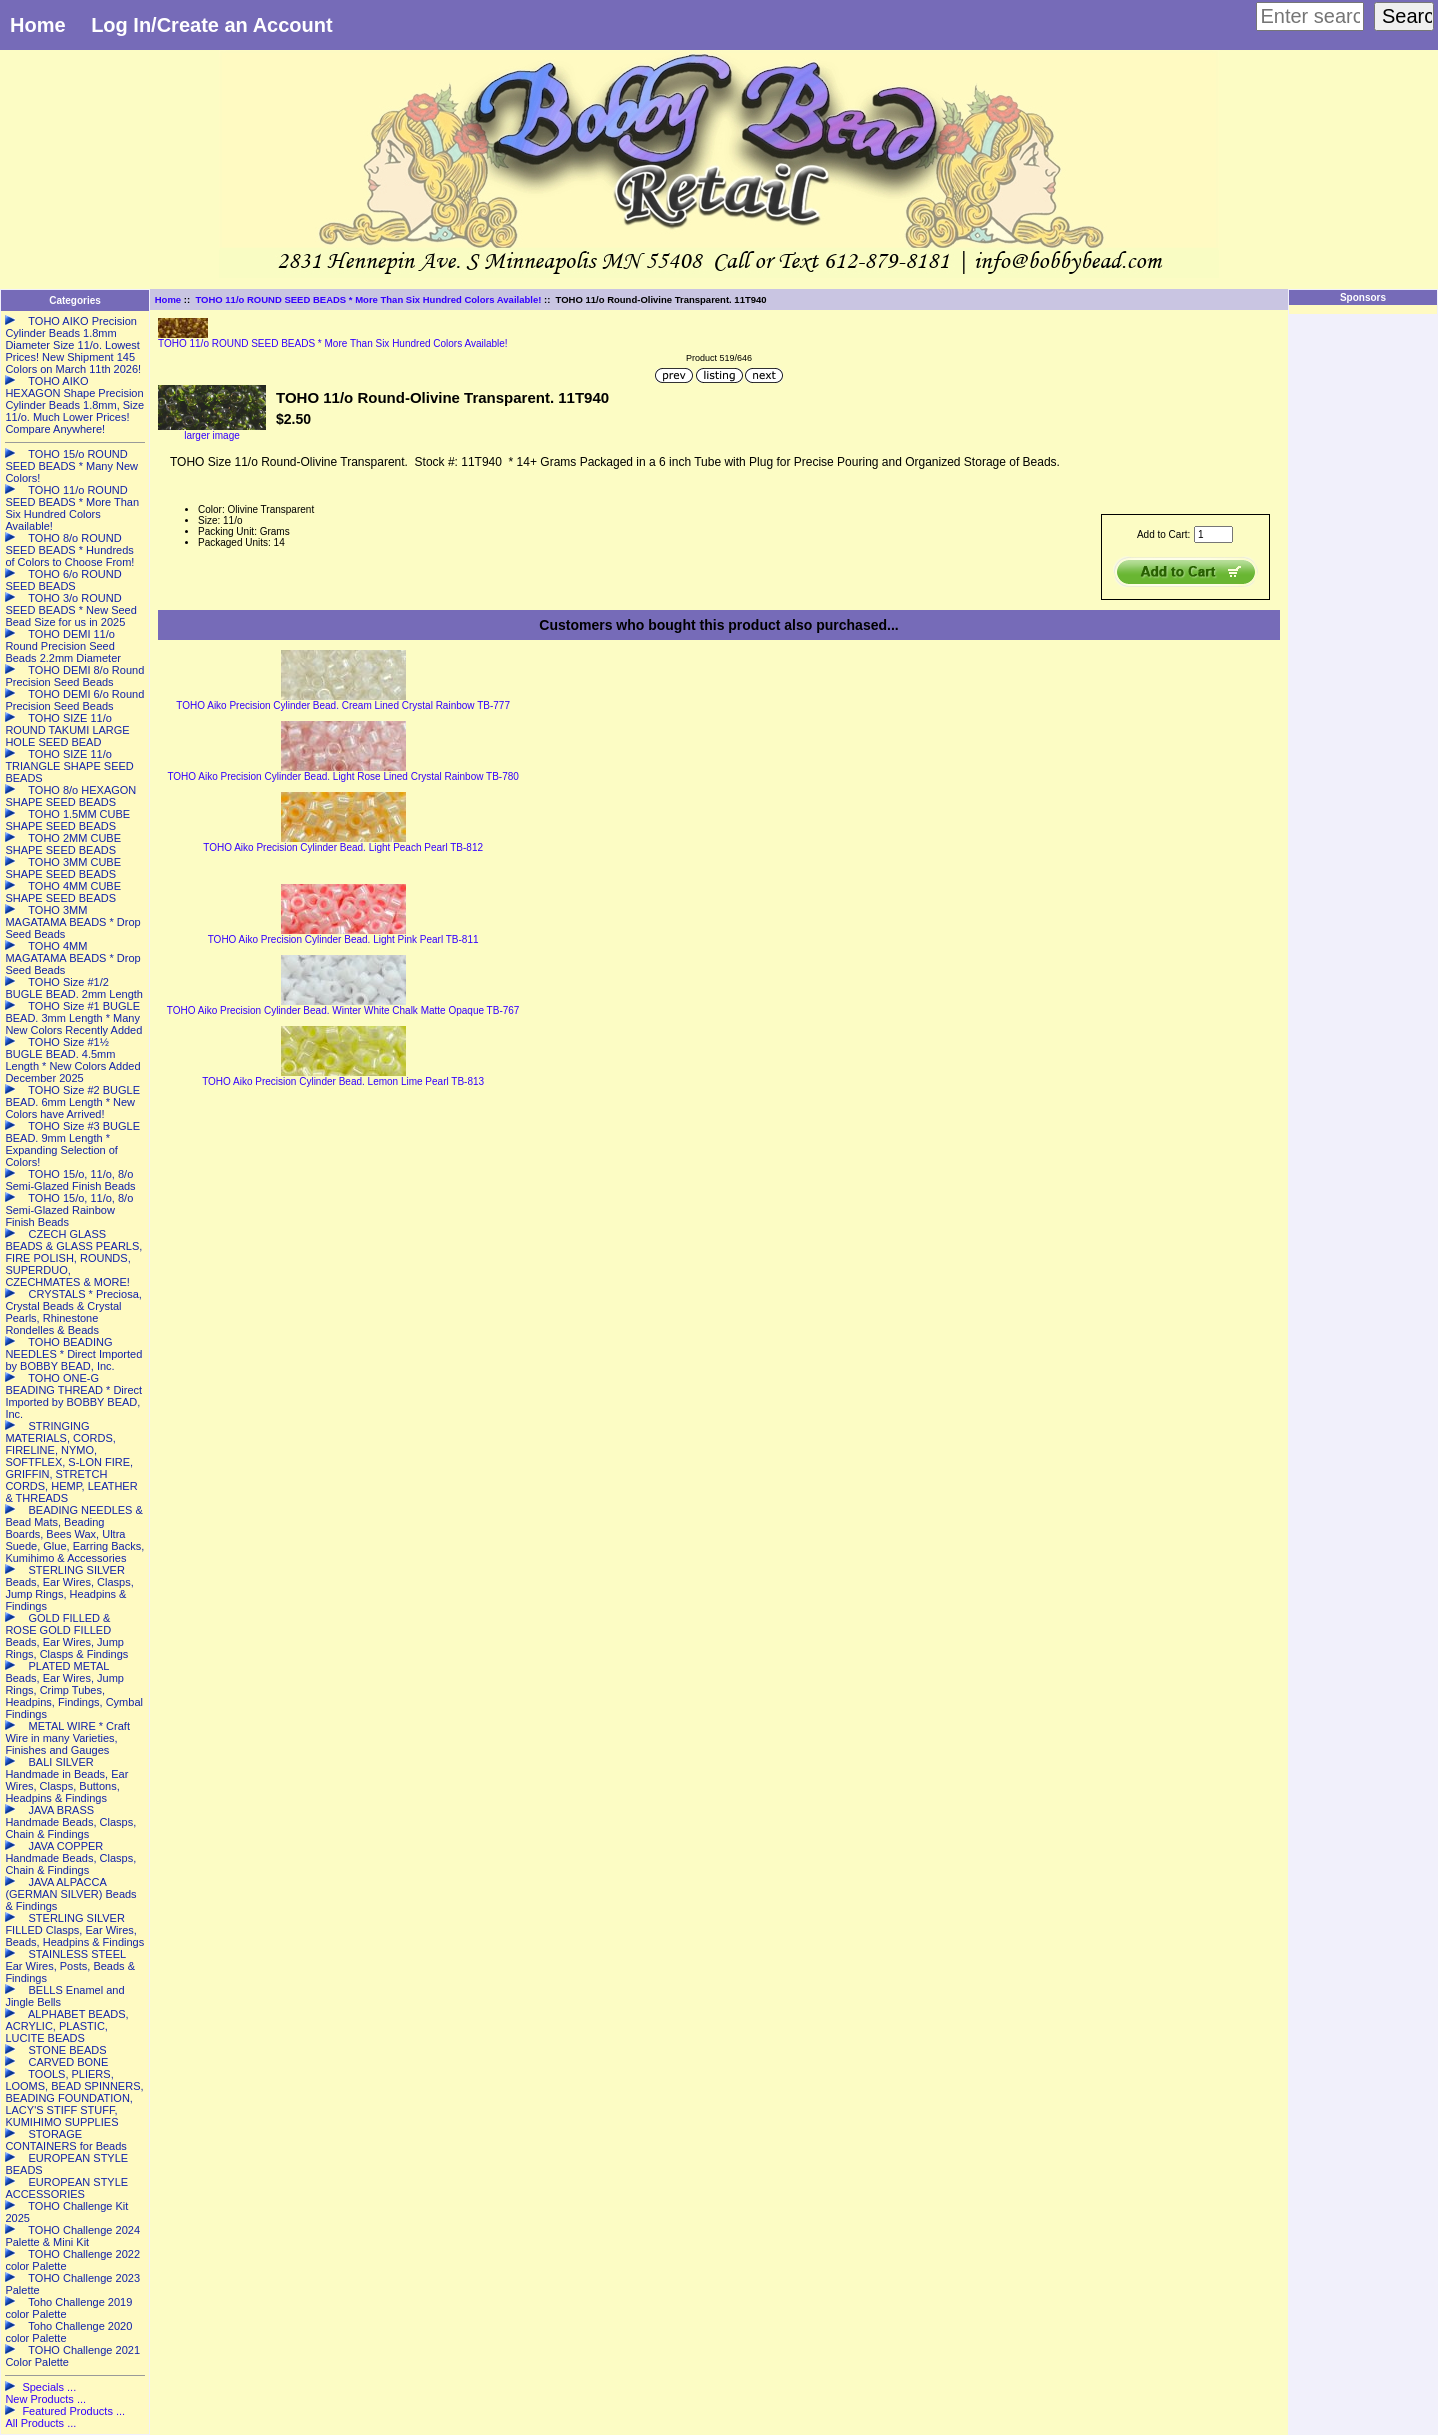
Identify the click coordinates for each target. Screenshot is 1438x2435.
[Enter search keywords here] (1310, 16)
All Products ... (40, 2423)
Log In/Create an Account (212, 25)
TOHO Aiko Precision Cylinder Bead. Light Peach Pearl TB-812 (343, 847)
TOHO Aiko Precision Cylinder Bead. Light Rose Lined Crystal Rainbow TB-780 (342, 776)
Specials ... (49, 2387)
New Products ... (45, 2399)
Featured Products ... (73, 2411)
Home (38, 25)
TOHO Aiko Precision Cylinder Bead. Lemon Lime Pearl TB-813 (343, 1081)
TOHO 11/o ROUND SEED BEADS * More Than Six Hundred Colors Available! (368, 299)
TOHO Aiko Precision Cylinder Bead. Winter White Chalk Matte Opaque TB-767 (343, 1010)
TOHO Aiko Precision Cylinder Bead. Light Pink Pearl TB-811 (343, 939)
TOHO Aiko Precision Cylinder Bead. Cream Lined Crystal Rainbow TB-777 (343, 705)
